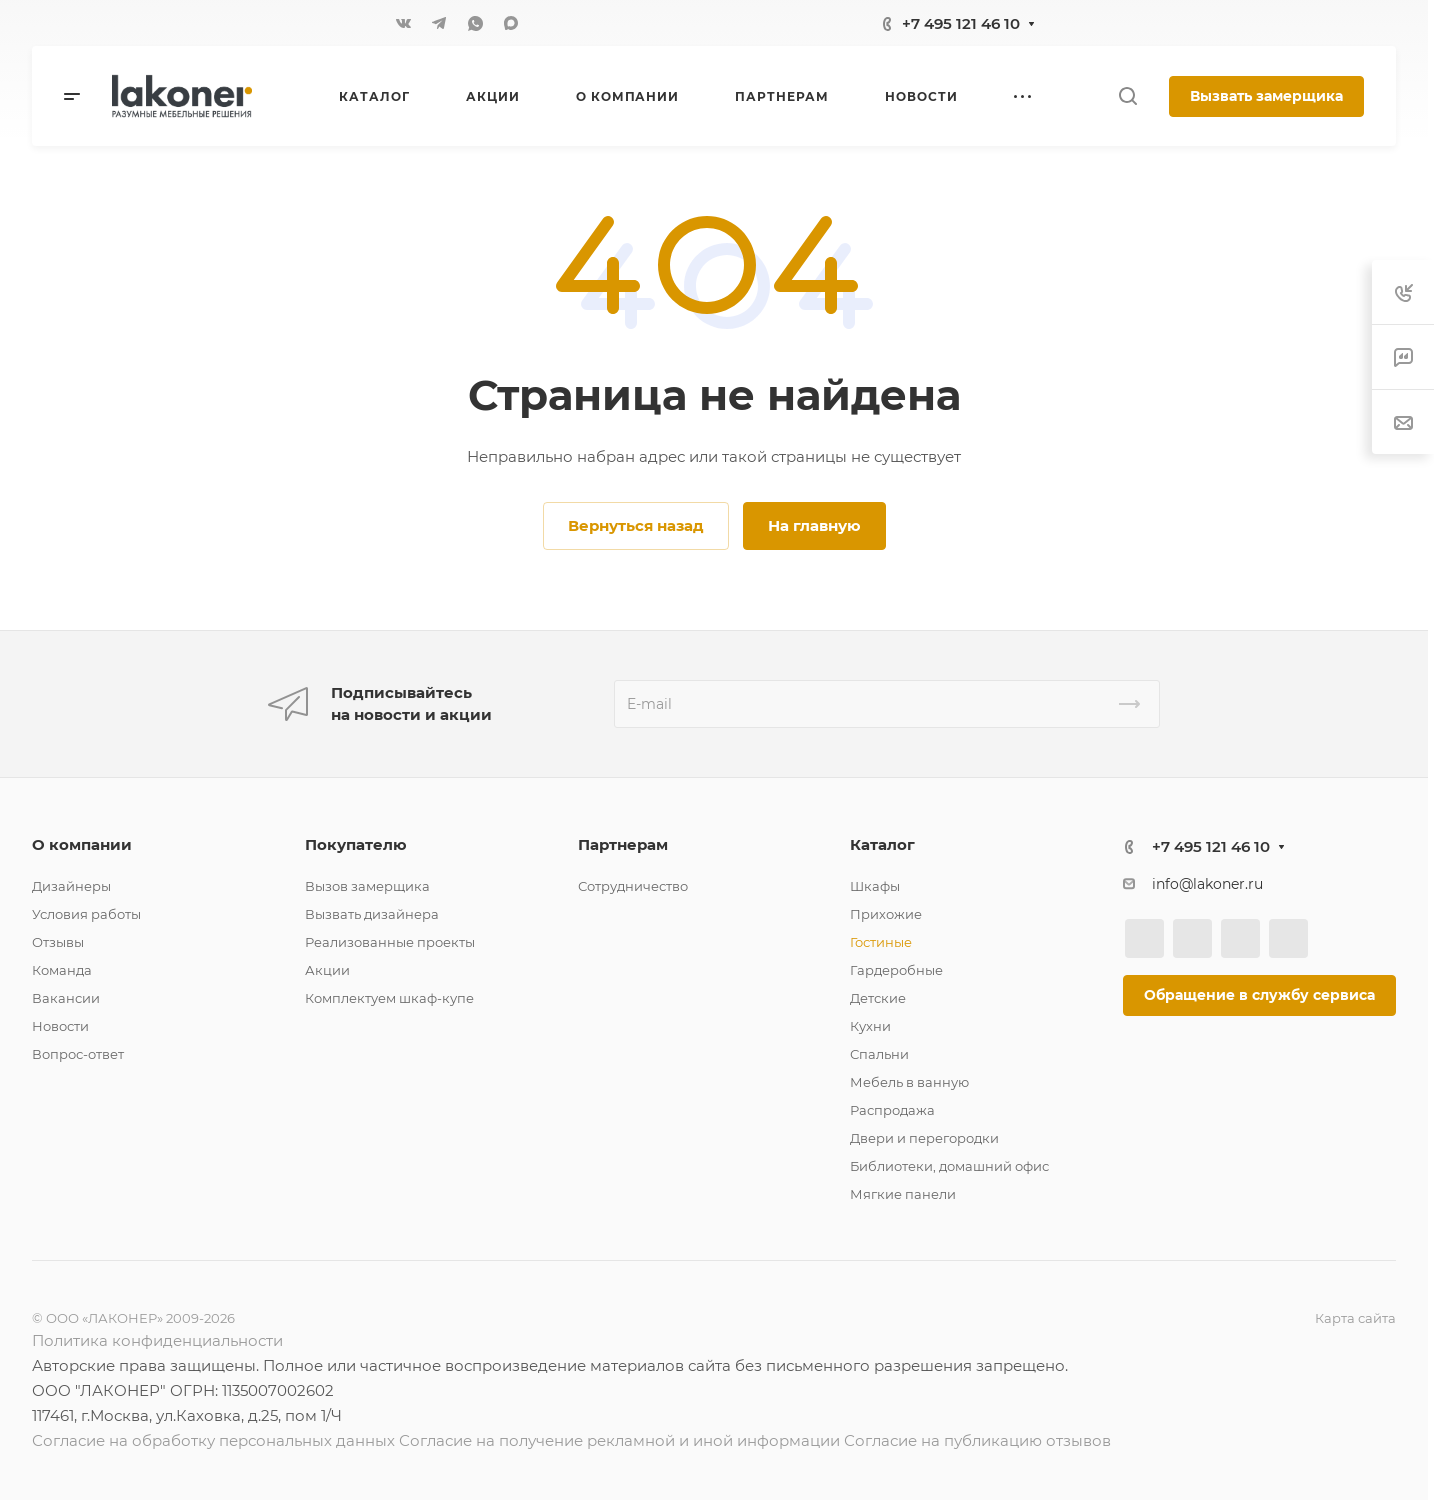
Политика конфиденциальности (157, 1340)
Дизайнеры (71, 886)
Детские (878, 998)
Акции (327, 970)
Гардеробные (896, 970)
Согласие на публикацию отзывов (977, 1440)
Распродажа (892, 1110)
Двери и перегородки (924, 1138)
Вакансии (66, 998)
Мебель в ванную (909, 1082)
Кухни (870, 1026)
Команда (62, 970)
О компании (82, 844)
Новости (60, 1026)
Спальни (879, 1054)
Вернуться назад (636, 525)
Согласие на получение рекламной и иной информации (619, 1440)
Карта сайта (1355, 1318)
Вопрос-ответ (78, 1054)
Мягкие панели (903, 1194)
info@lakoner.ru (1207, 884)
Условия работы (86, 914)
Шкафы (875, 886)
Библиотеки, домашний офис (949, 1166)
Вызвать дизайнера (372, 914)
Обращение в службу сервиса (1259, 995)
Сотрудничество (633, 886)
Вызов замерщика (367, 886)
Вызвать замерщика (1266, 96)
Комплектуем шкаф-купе (389, 998)
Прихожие (886, 914)
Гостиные (881, 942)
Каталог (882, 844)
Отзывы (58, 942)
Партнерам (623, 844)
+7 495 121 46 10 (961, 23)
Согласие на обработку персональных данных (213, 1440)
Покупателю (356, 844)
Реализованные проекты (390, 942)
